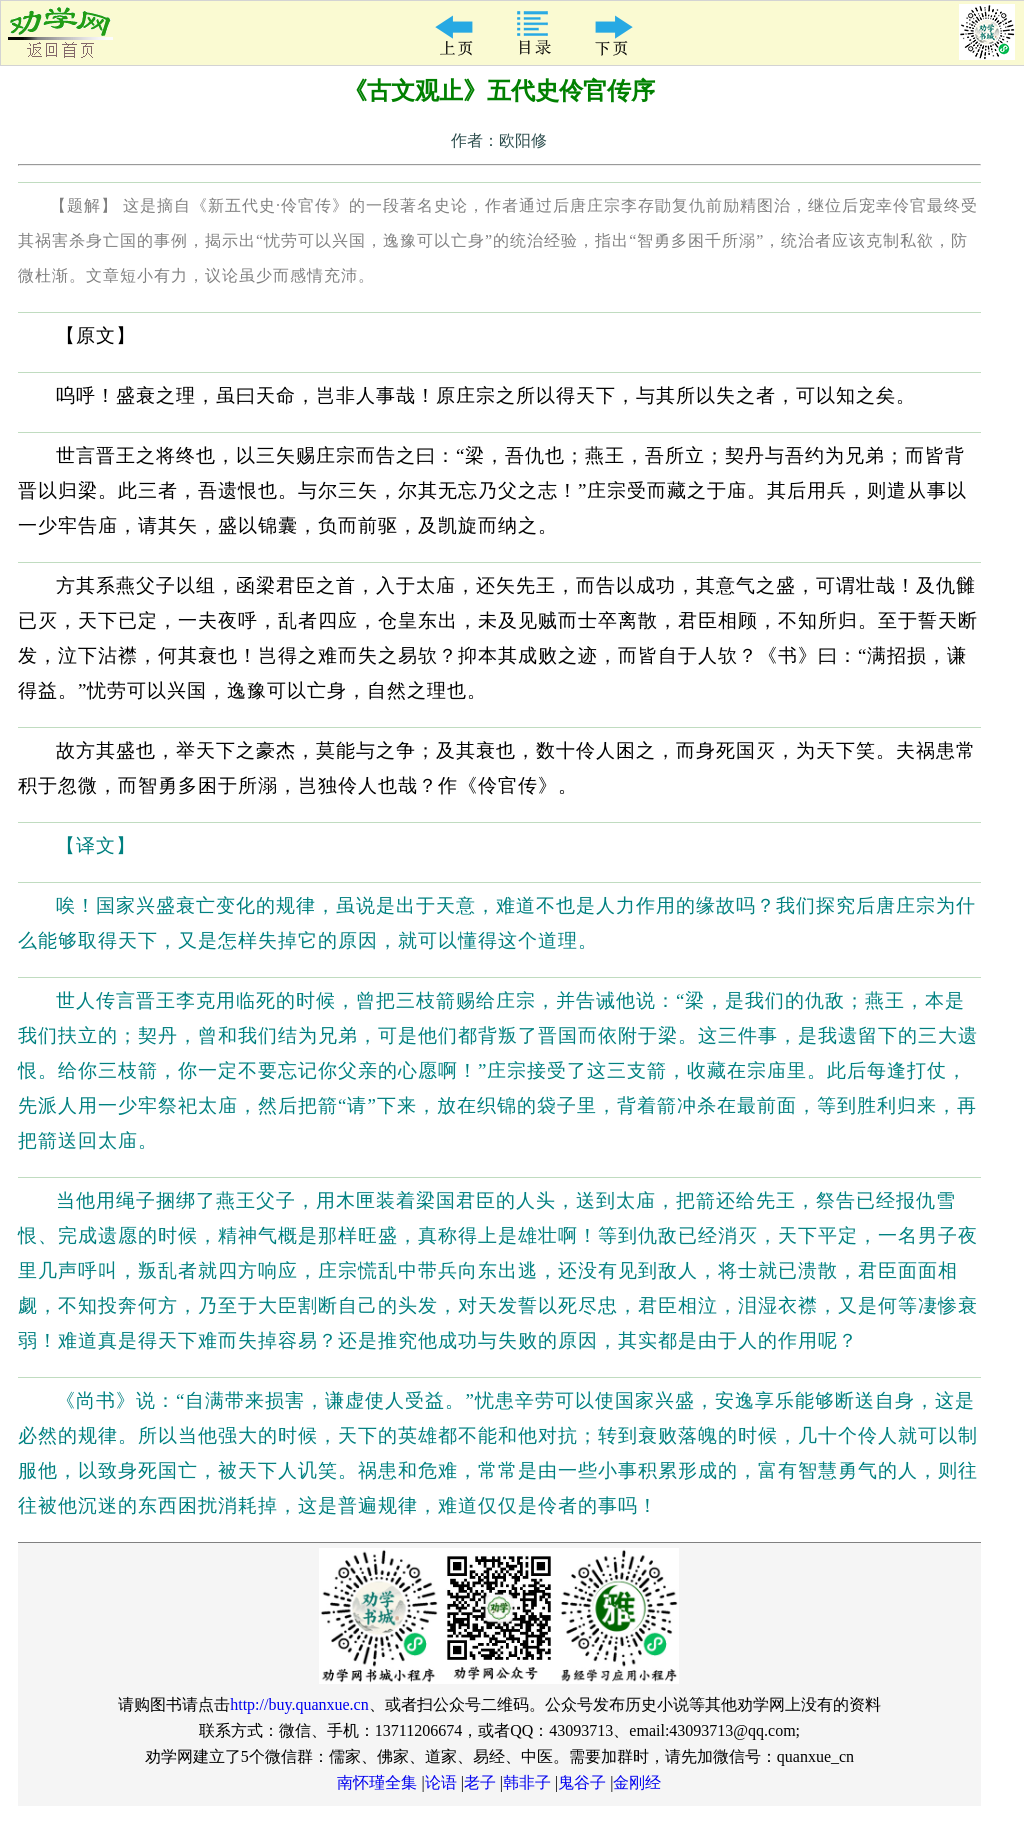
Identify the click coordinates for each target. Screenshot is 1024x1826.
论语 (441, 1782)
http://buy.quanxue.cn (299, 1704)
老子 (480, 1782)
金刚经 (637, 1782)
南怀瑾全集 (377, 1782)
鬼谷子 (582, 1782)
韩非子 (527, 1782)
